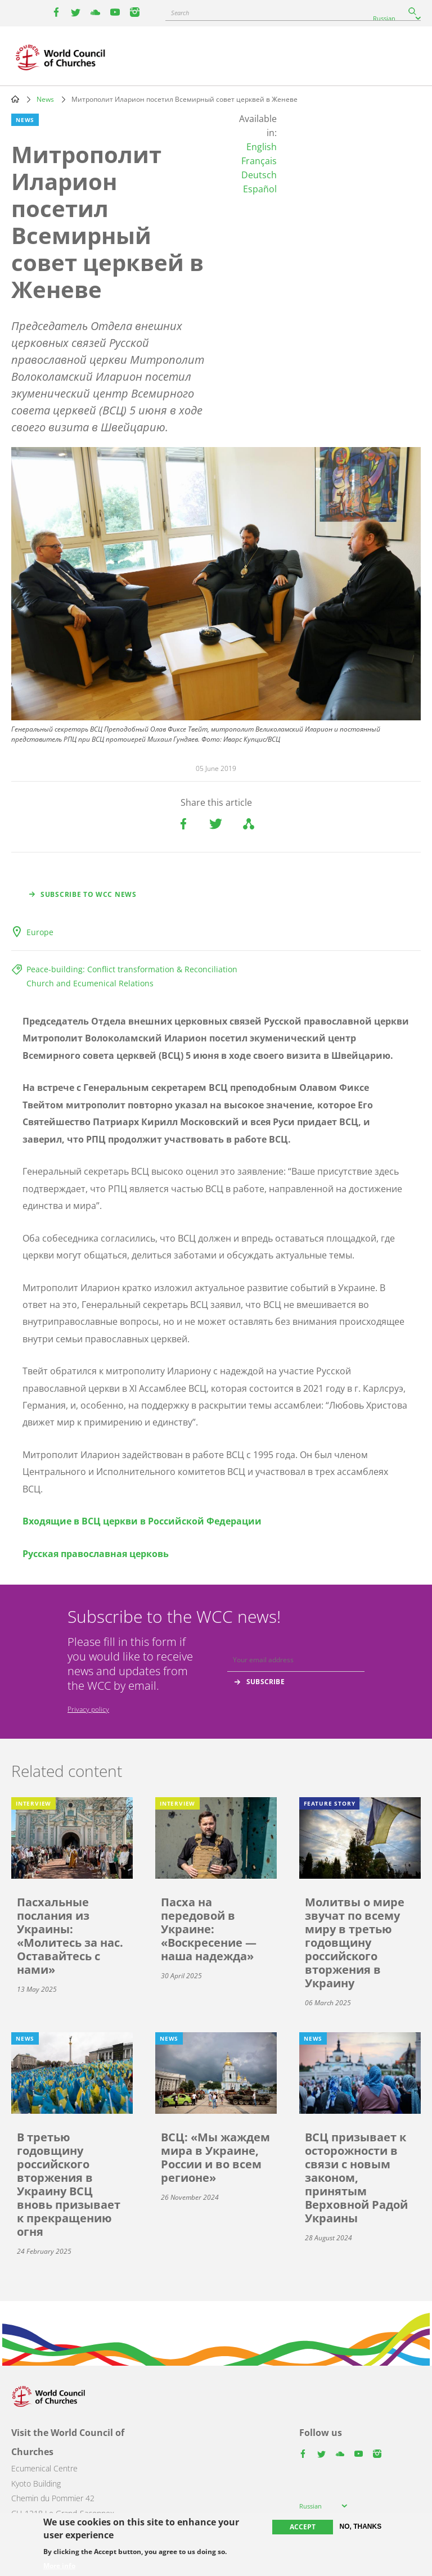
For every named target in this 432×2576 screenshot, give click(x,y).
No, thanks (361, 2526)
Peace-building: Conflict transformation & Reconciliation (131, 969)
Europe (39, 932)
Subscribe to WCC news (88, 894)
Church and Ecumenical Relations (90, 983)
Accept (303, 2527)
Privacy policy (88, 1709)
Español (260, 189)
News (45, 99)
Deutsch (259, 175)
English (261, 147)
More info (59, 2566)
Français (259, 161)
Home (15, 99)
